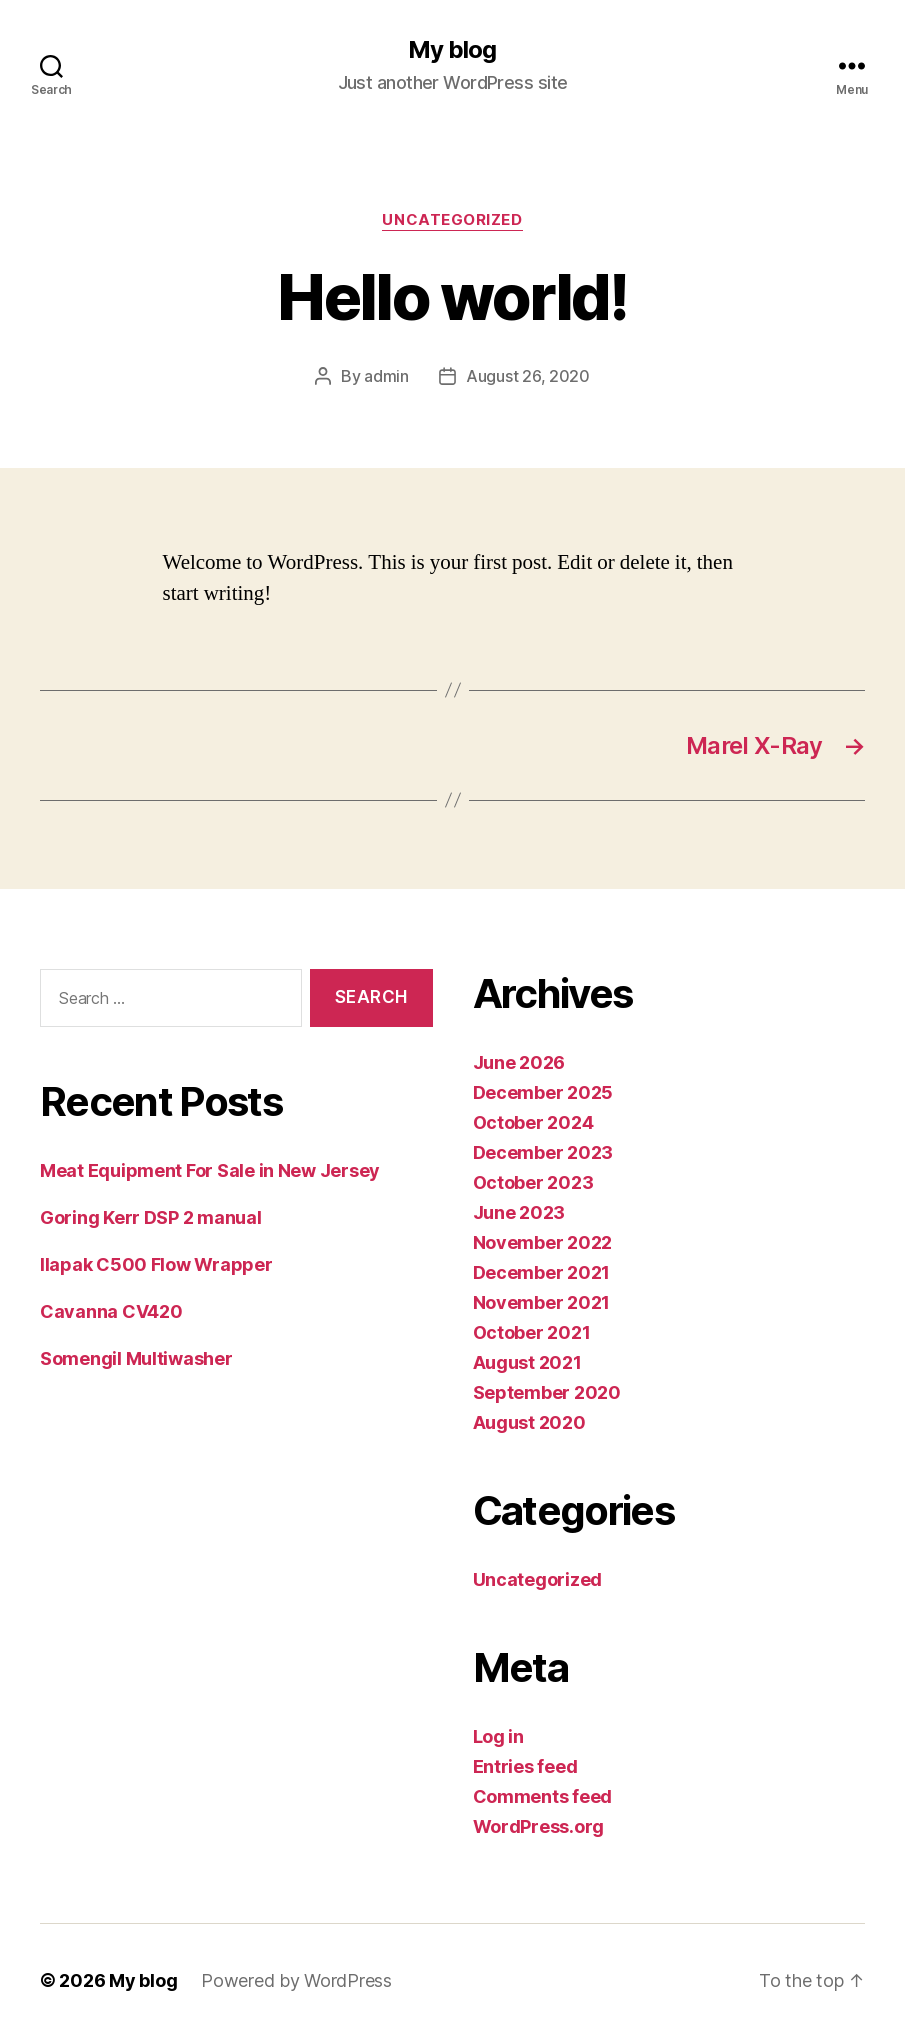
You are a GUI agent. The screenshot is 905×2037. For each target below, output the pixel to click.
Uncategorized (452, 220)
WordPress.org (539, 1826)
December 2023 (543, 1152)
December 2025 (543, 1092)
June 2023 (519, 1212)
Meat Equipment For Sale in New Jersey (210, 1170)
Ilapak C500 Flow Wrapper (156, 1264)
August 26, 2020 (528, 376)
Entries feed (525, 1766)
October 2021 (532, 1332)
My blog (452, 50)
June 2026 (519, 1062)
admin (386, 376)
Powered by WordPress (296, 1980)
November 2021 (542, 1302)
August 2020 (529, 1422)
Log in (498, 1736)
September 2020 (547, 1392)
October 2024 (533, 1122)
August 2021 (527, 1362)
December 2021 (542, 1272)
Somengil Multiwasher (136, 1358)
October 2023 (533, 1182)
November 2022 (543, 1242)
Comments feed (543, 1796)
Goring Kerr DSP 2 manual (151, 1217)
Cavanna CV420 (111, 1311)
